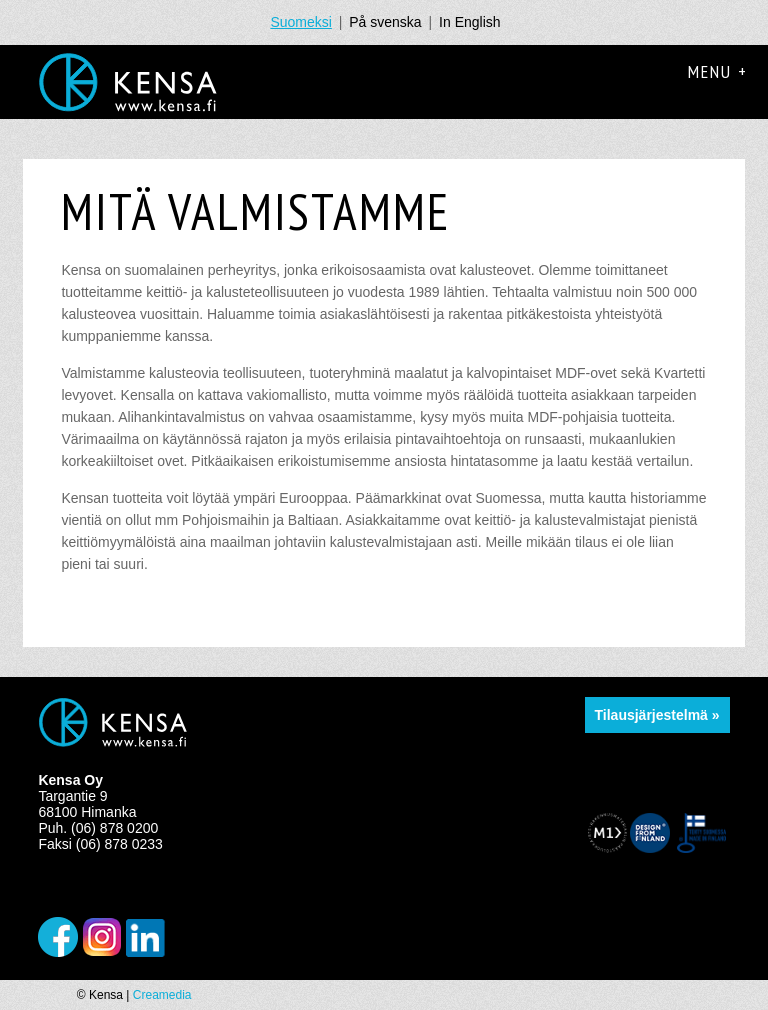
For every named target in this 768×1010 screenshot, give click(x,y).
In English (469, 22)
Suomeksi (300, 22)
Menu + (718, 71)
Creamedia (162, 995)
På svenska (385, 22)
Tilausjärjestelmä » (657, 715)
